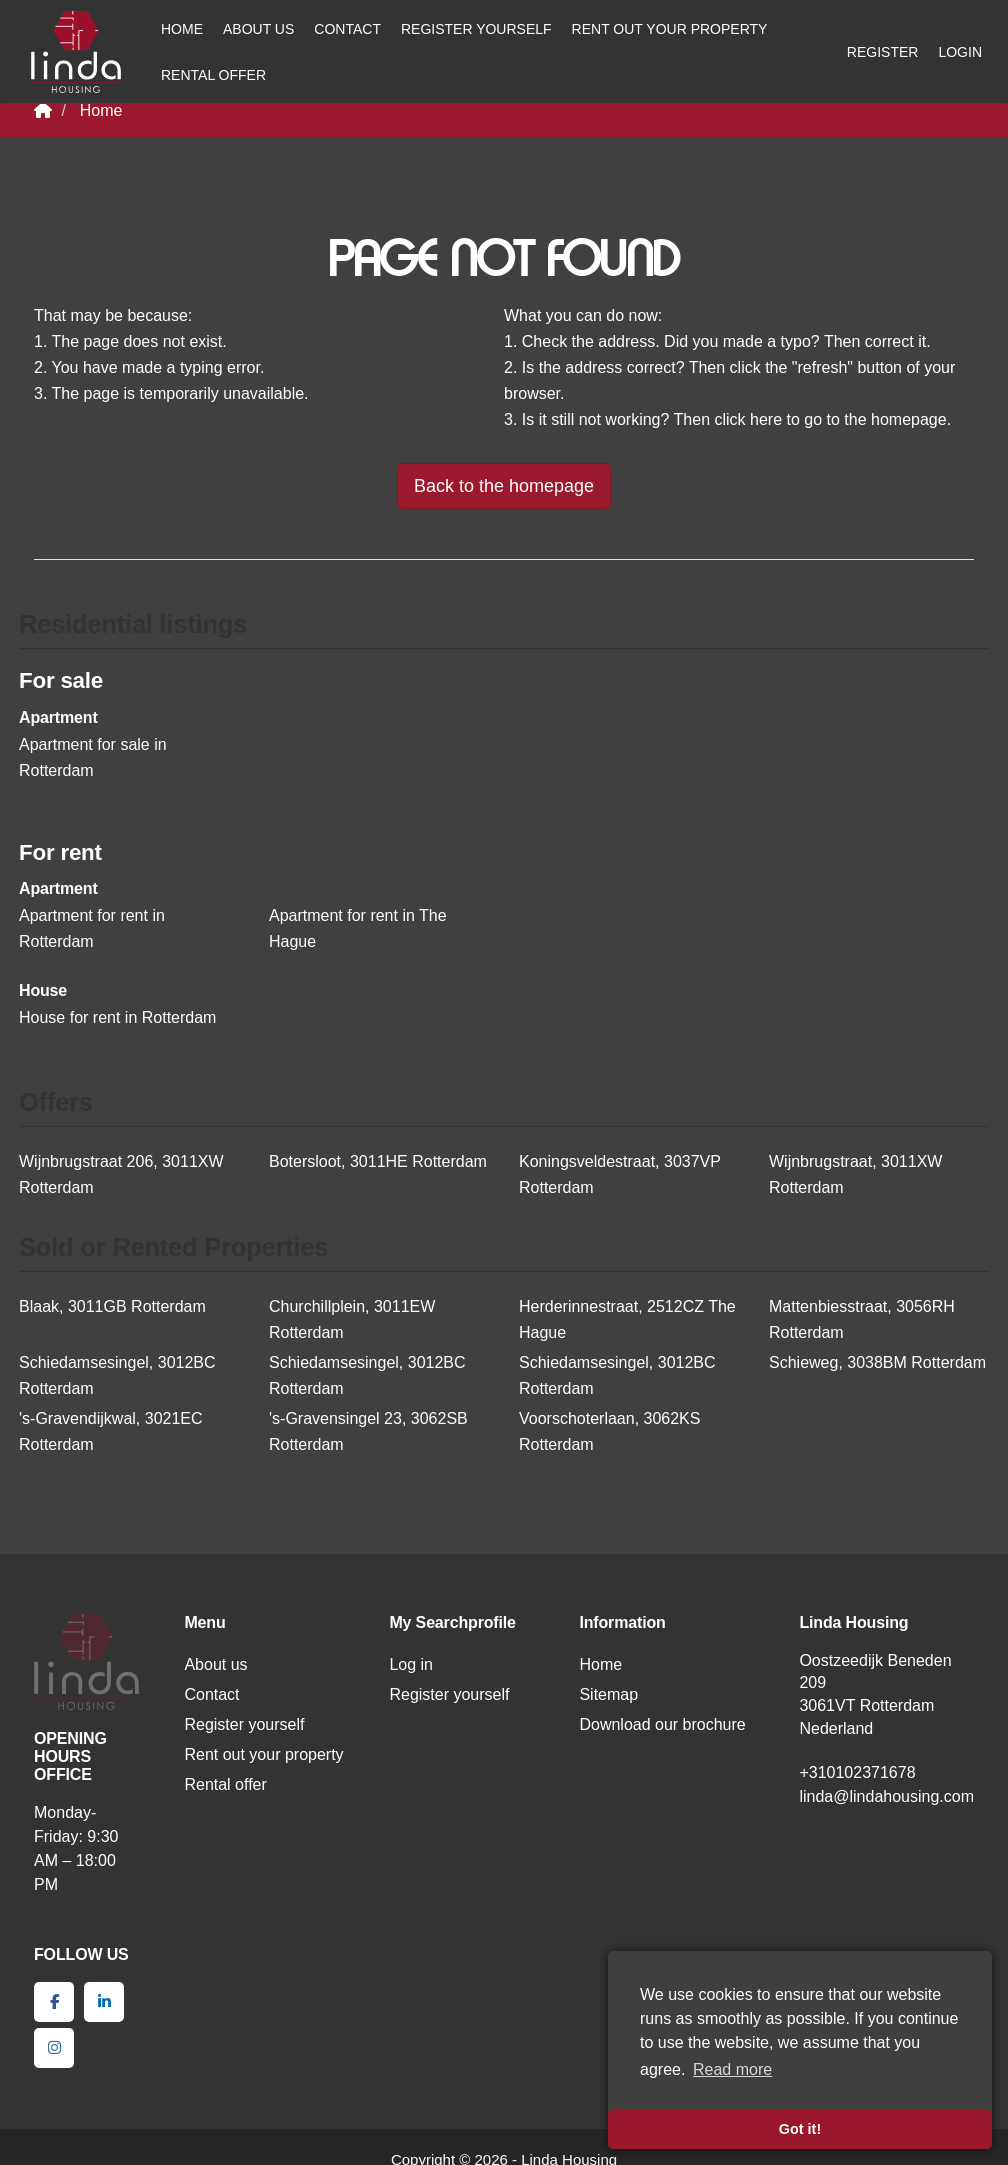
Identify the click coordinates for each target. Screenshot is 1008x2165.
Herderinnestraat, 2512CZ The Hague (627, 1319)
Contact (347, 29)
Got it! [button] (800, 2129)
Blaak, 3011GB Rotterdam (112, 1306)
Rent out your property (670, 29)
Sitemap (608, 1694)
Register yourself (476, 29)
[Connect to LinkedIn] (104, 2002)
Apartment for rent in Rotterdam (92, 928)
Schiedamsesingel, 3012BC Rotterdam (117, 1375)
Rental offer (213, 75)
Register (883, 52)
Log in (411, 1664)
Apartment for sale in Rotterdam (93, 757)
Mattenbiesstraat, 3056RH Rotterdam (862, 1319)
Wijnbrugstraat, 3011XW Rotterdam (855, 1174)
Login (960, 52)
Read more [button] (732, 2069)
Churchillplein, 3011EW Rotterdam (352, 1319)
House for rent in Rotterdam (117, 1017)
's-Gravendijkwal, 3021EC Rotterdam (111, 1431)
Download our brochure (662, 1724)
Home (182, 29)
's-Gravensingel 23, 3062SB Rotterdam (368, 1431)
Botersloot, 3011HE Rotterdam (378, 1161)
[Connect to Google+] (54, 2048)
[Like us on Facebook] (54, 2002)
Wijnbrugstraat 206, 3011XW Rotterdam (121, 1174)
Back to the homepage (504, 486)
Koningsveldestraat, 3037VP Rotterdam (620, 1174)
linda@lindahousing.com (886, 1796)
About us (258, 29)
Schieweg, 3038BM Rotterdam (877, 1362)
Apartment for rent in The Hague (358, 928)
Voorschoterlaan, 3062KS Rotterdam (609, 1431)
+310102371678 (857, 1772)
